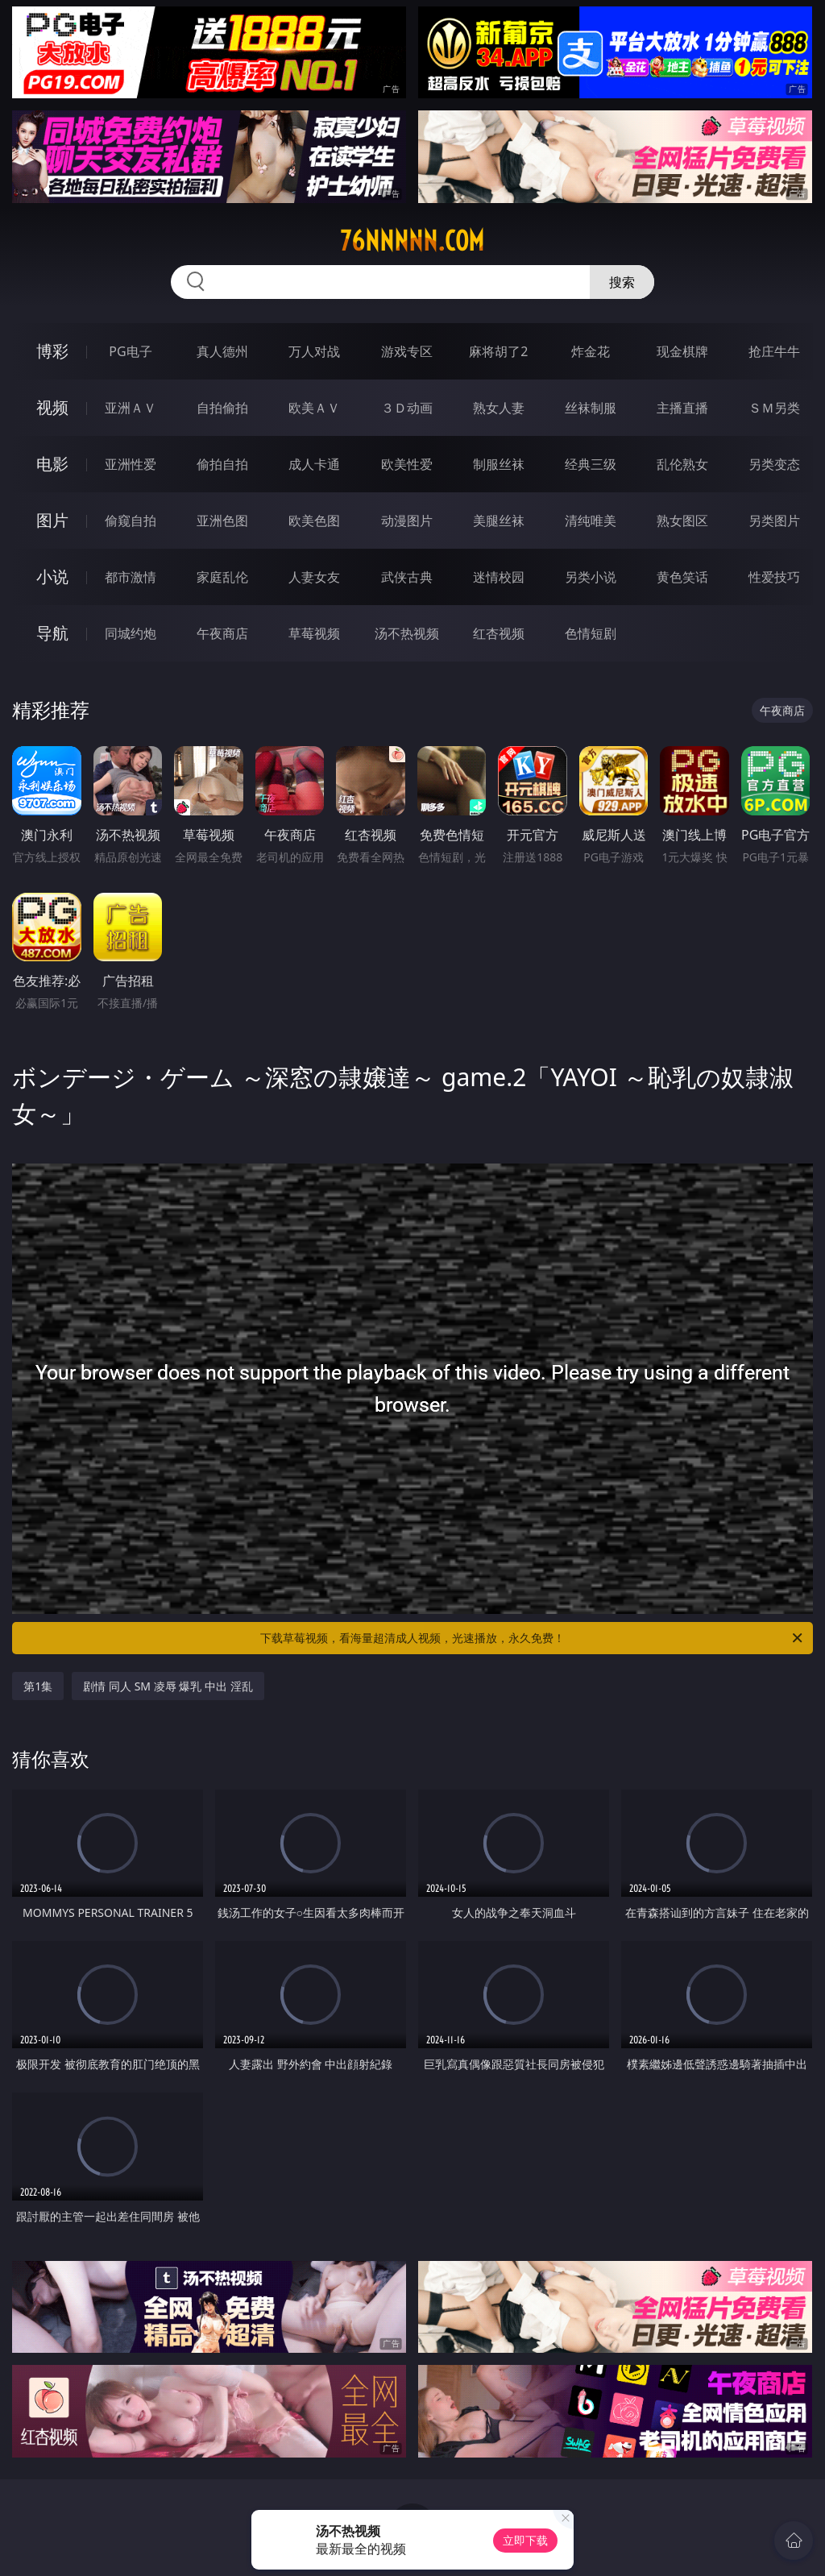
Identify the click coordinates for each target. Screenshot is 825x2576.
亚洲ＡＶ (130, 408)
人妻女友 (314, 577)
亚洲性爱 (130, 464)
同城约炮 (130, 633)
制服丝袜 (498, 464)
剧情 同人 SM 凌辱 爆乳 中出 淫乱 (167, 1686)
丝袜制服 (590, 408)
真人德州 (222, 351)
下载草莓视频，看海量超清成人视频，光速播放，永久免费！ (532, 1638)
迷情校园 (498, 577)
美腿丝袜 (498, 520)
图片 (52, 520)
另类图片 (774, 520)
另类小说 (590, 577)
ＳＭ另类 (774, 408)
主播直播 (682, 408)
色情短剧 (590, 633)
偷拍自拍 (222, 464)
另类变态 (774, 464)
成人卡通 (314, 464)
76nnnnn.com (412, 241)
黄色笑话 (682, 577)
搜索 (622, 282)
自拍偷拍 (222, 408)
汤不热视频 (407, 633)
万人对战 (314, 351)
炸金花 (590, 351)
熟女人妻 (498, 408)
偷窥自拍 (130, 520)
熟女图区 (682, 520)
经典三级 (590, 464)
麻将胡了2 (498, 351)
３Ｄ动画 (407, 408)
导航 (52, 633)
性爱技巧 (774, 577)
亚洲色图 (222, 520)
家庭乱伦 (222, 577)
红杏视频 (498, 633)
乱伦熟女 (682, 464)
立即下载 (525, 2540)
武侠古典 (407, 577)
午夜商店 (222, 633)
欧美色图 (314, 520)
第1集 (37, 1686)
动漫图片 (407, 520)
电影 (52, 464)
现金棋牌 (682, 351)
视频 (52, 407)
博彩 (52, 351)
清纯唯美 (590, 520)
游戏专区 (407, 351)
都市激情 (130, 577)
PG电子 (130, 351)
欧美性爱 (407, 464)
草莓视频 (314, 633)
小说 (52, 576)
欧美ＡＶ (314, 408)
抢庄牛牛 (774, 351)
